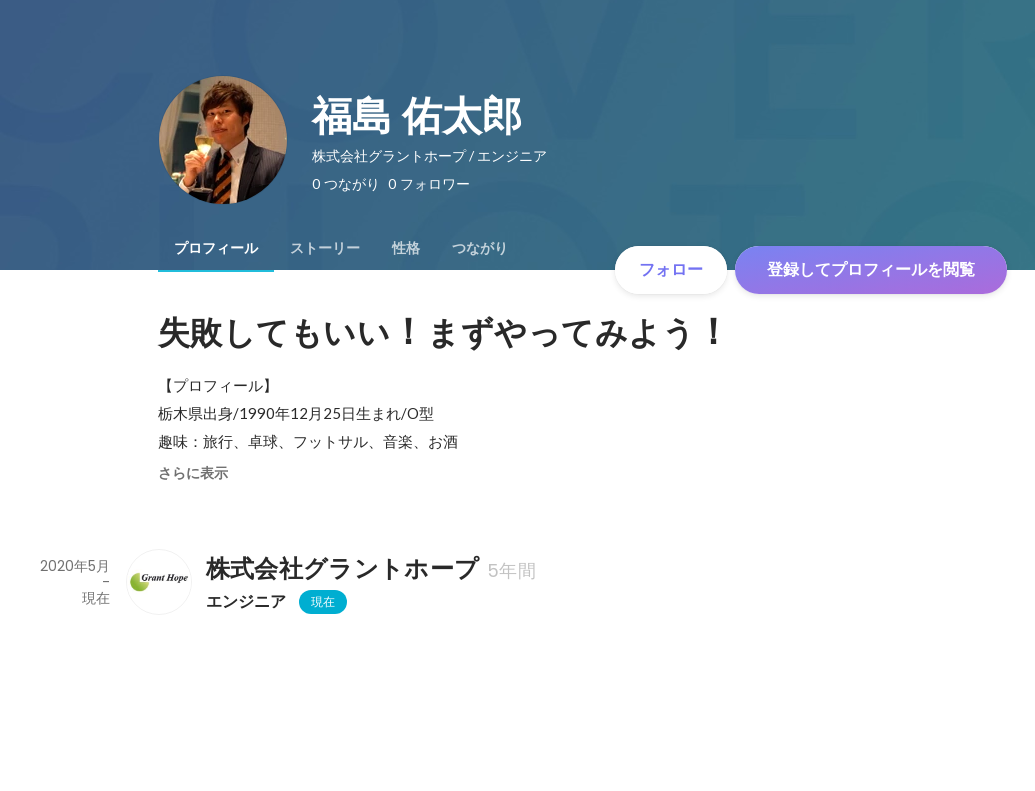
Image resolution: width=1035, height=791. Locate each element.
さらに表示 (193, 473)
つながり (480, 248)
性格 (406, 248)
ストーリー (325, 248)
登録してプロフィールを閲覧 (871, 269)
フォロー (671, 269)
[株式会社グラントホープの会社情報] (158, 582)
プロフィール (216, 248)
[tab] (216, 248)
